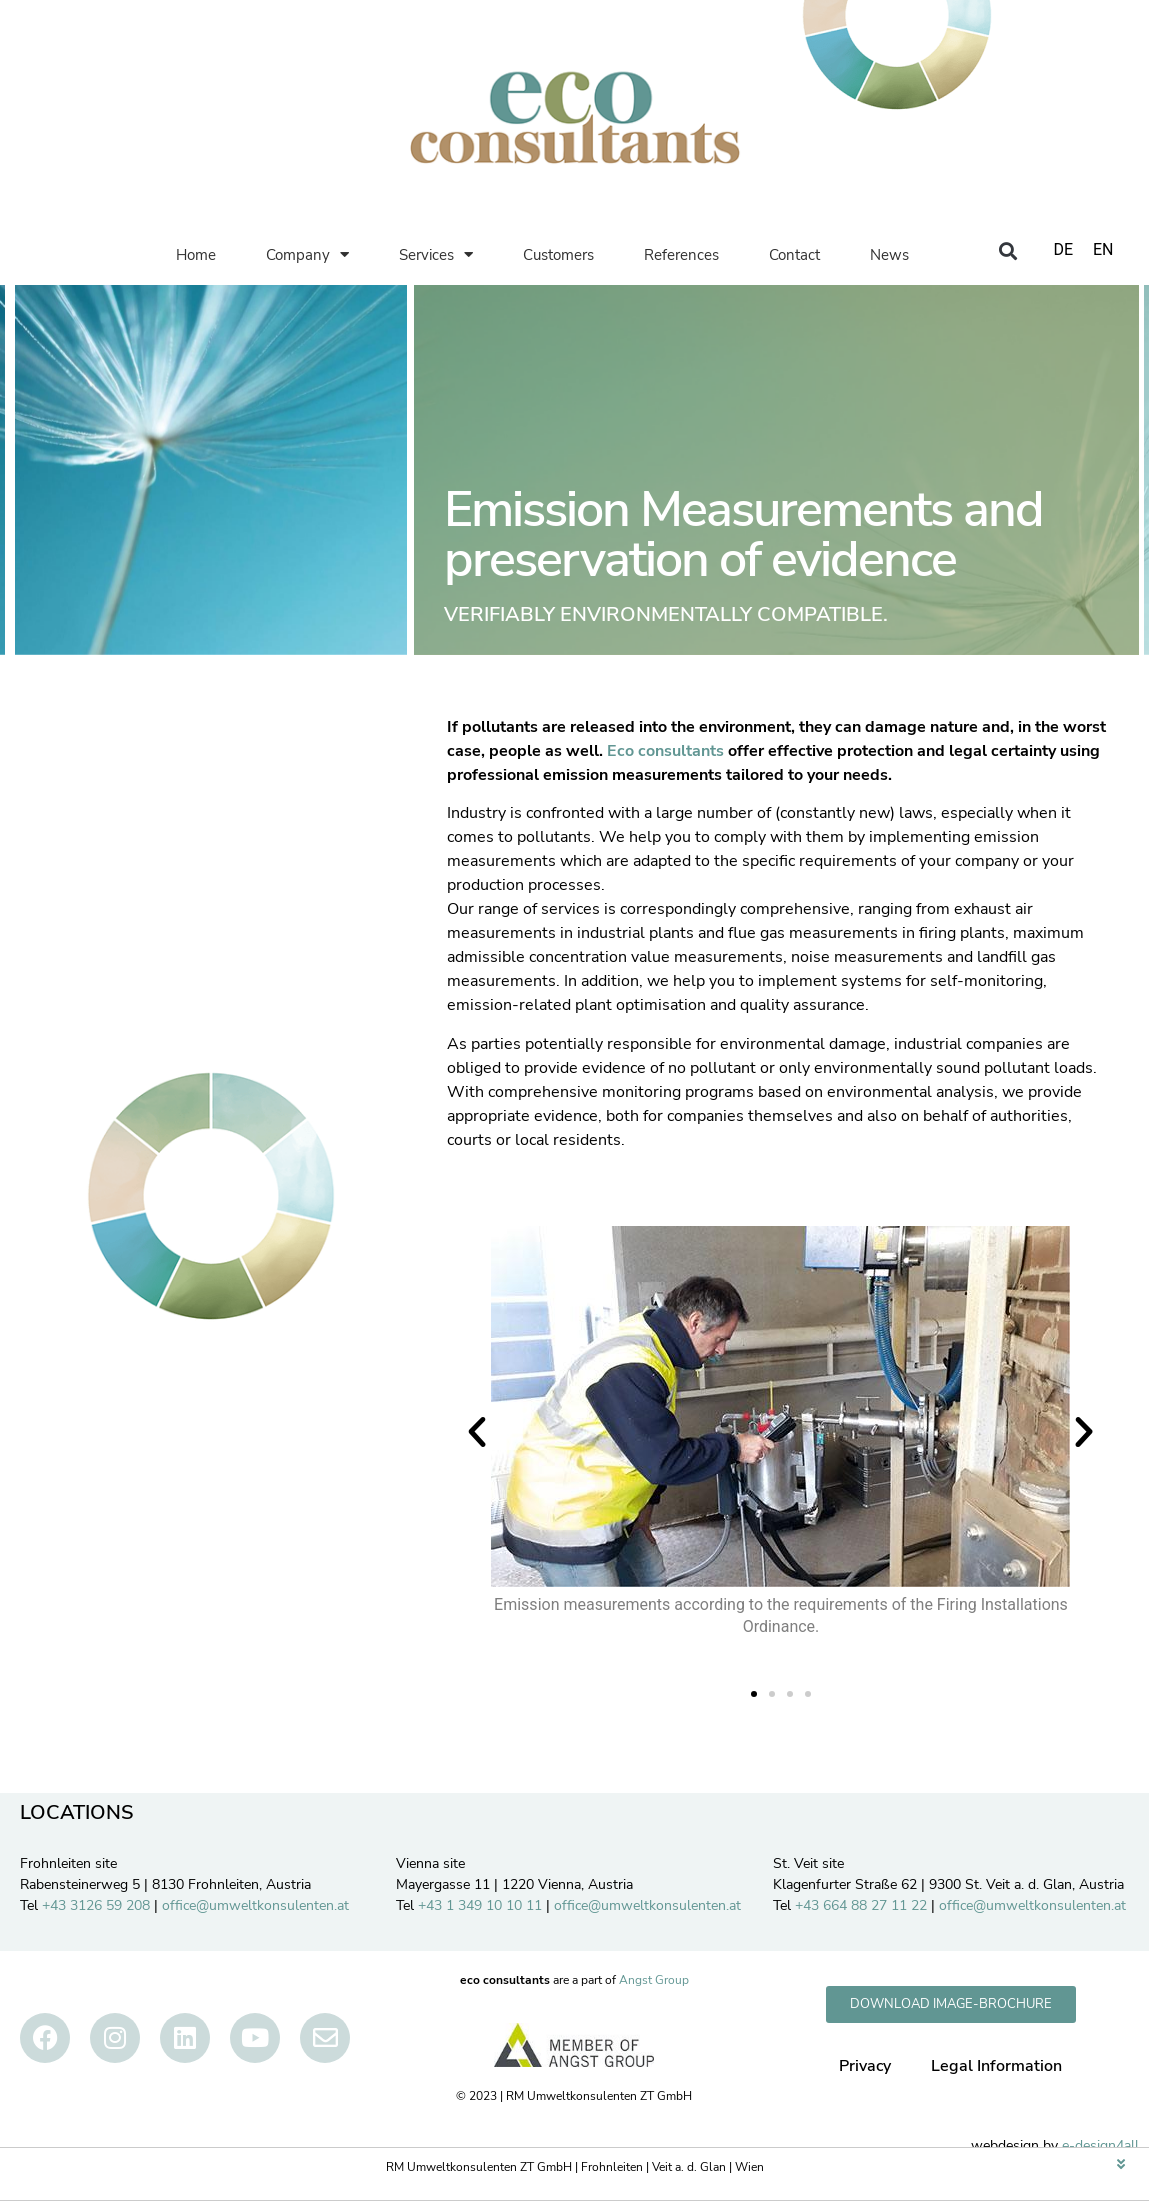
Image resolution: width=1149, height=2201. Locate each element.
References (681, 255)
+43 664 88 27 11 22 (861, 1905)
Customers (558, 255)
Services (436, 254)
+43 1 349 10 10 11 (480, 1905)
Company (307, 254)
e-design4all (1100, 2145)
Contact (794, 255)
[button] (1008, 251)
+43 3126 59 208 (96, 1905)
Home (196, 255)
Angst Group (654, 1980)
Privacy (865, 2066)
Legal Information (996, 2066)
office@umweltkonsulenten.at (255, 1905)
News (889, 255)
